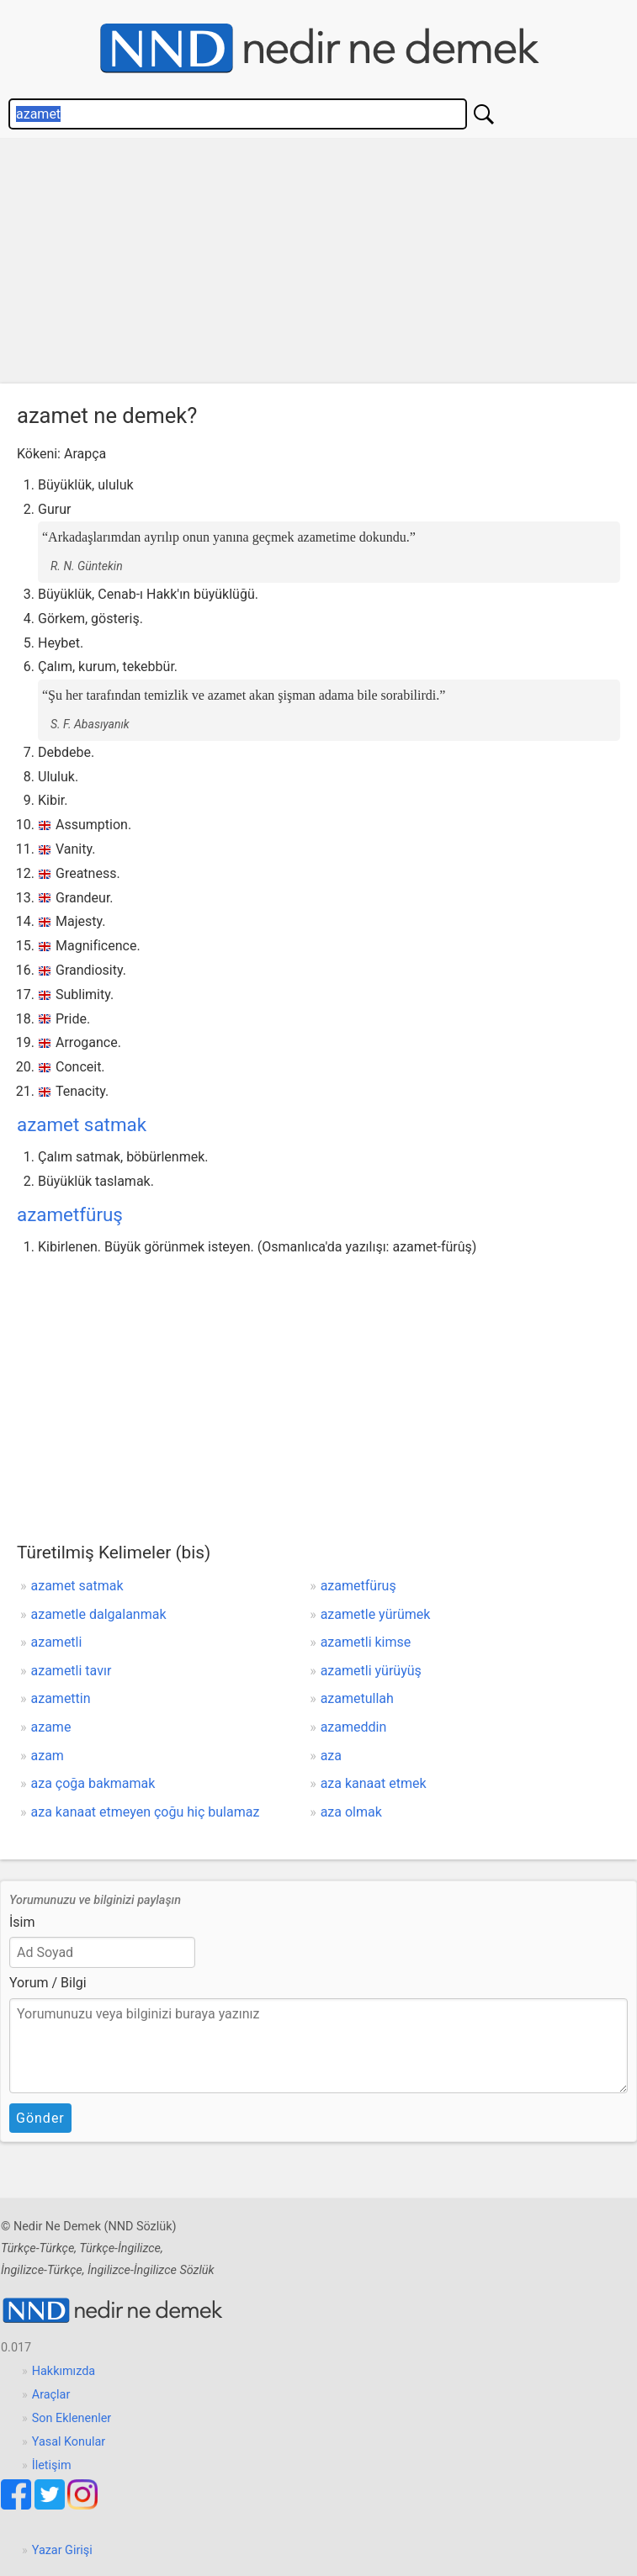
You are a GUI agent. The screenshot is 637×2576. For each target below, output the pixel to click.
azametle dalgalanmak (99, 1614)
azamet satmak (81, 1124)
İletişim (52, 2465)
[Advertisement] (318, 265)
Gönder (40, 2118)
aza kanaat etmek (374, 1783)
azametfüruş (70, 1214)
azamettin (61, 1698)
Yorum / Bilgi (48, 1983)
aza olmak (351, 1812)
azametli (56, 1642)
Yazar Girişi (62, 2550)
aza (331, 1756)
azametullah (357, 1698)
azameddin (354, 1727)
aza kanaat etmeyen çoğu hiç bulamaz (145, 1812)
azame (51, 1727)
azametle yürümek (376, 1614)
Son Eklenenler (71, 2418)
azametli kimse (366, 1642)
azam (47, 1756)
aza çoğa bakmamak (93, 1783)
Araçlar (51, 2395)
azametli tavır (71, 1671)
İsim (22, 1922)
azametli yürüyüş (371, 1671)
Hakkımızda (63, 2371)
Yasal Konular (68, 2442)
